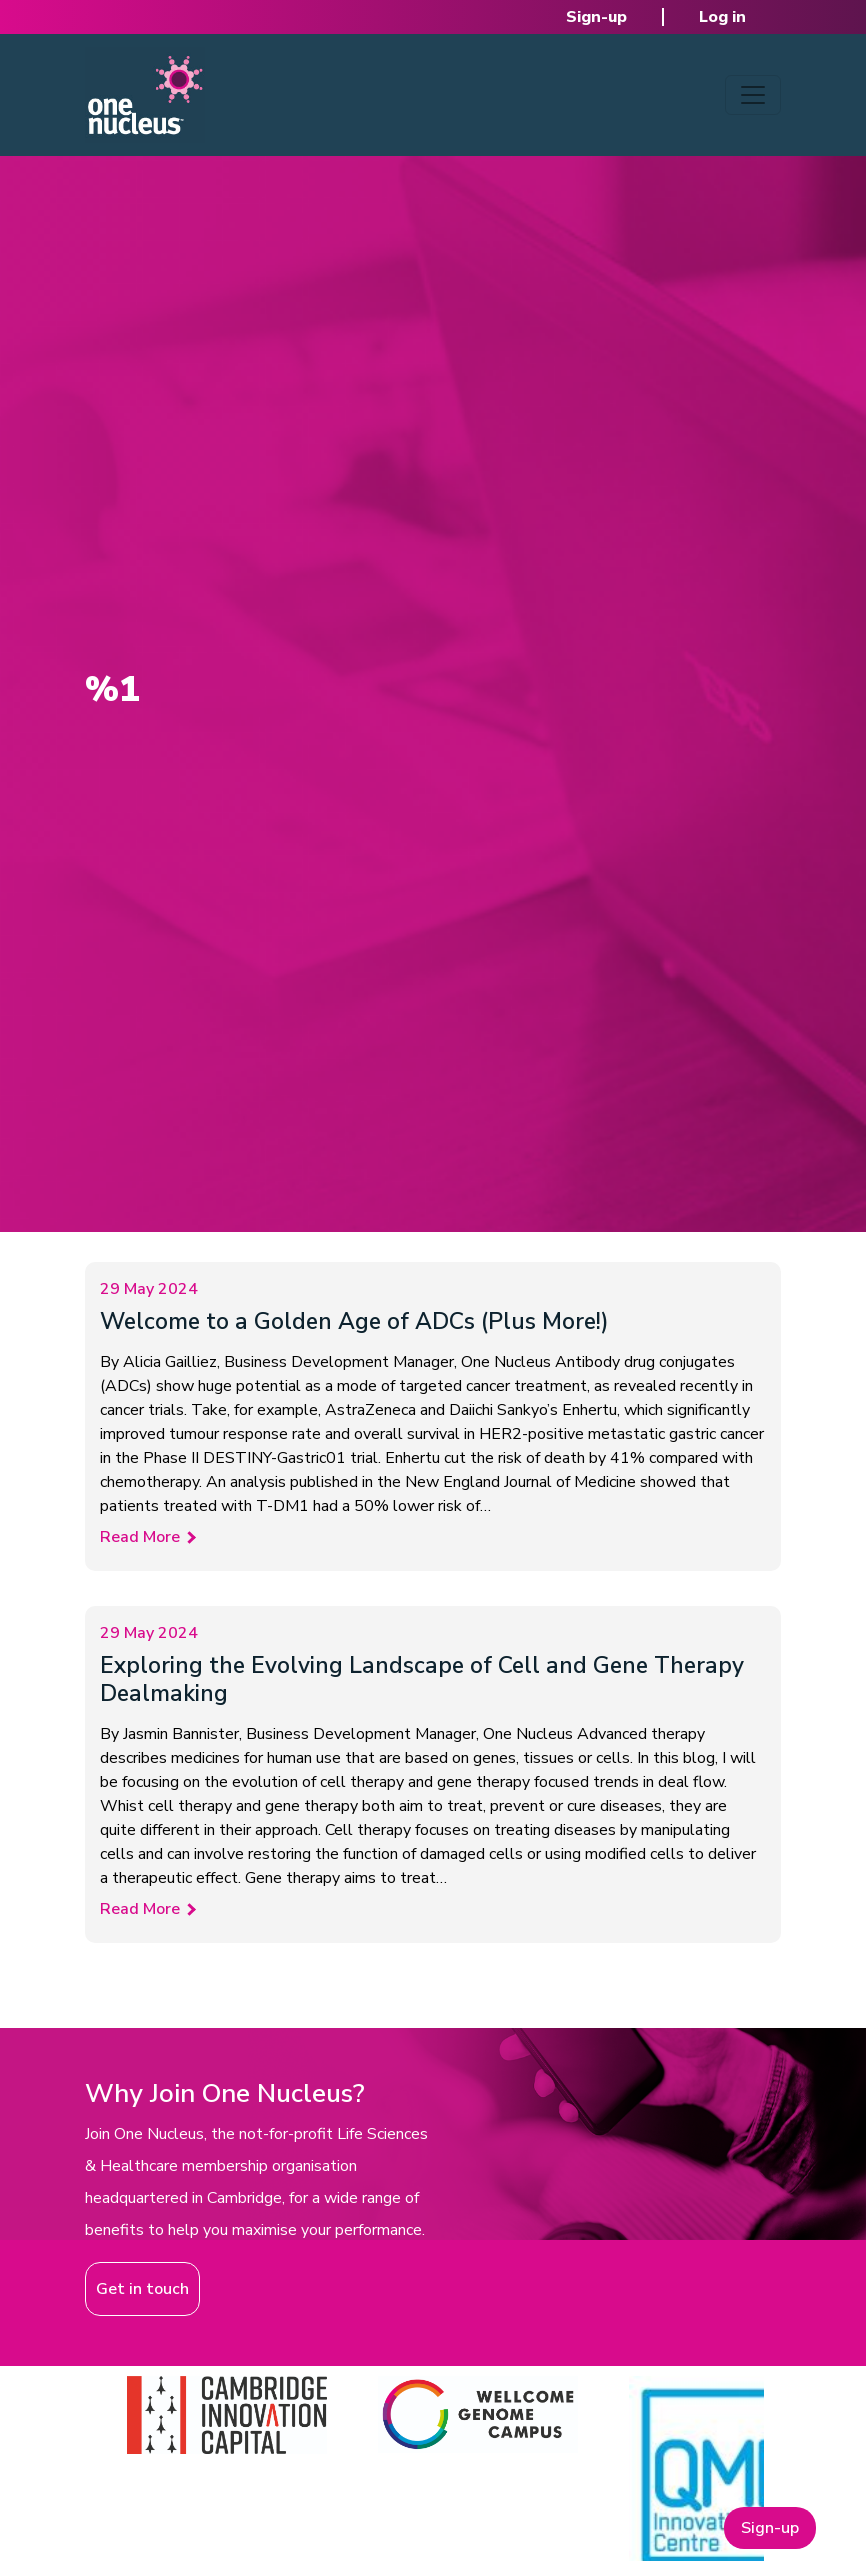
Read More (140, 1537)
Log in (722, 17)
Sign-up (596, 17)
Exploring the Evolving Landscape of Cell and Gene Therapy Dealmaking (422, 1679)
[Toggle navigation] (753, 95)
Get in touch (142, 2289)
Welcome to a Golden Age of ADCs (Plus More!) (354, 1321)
